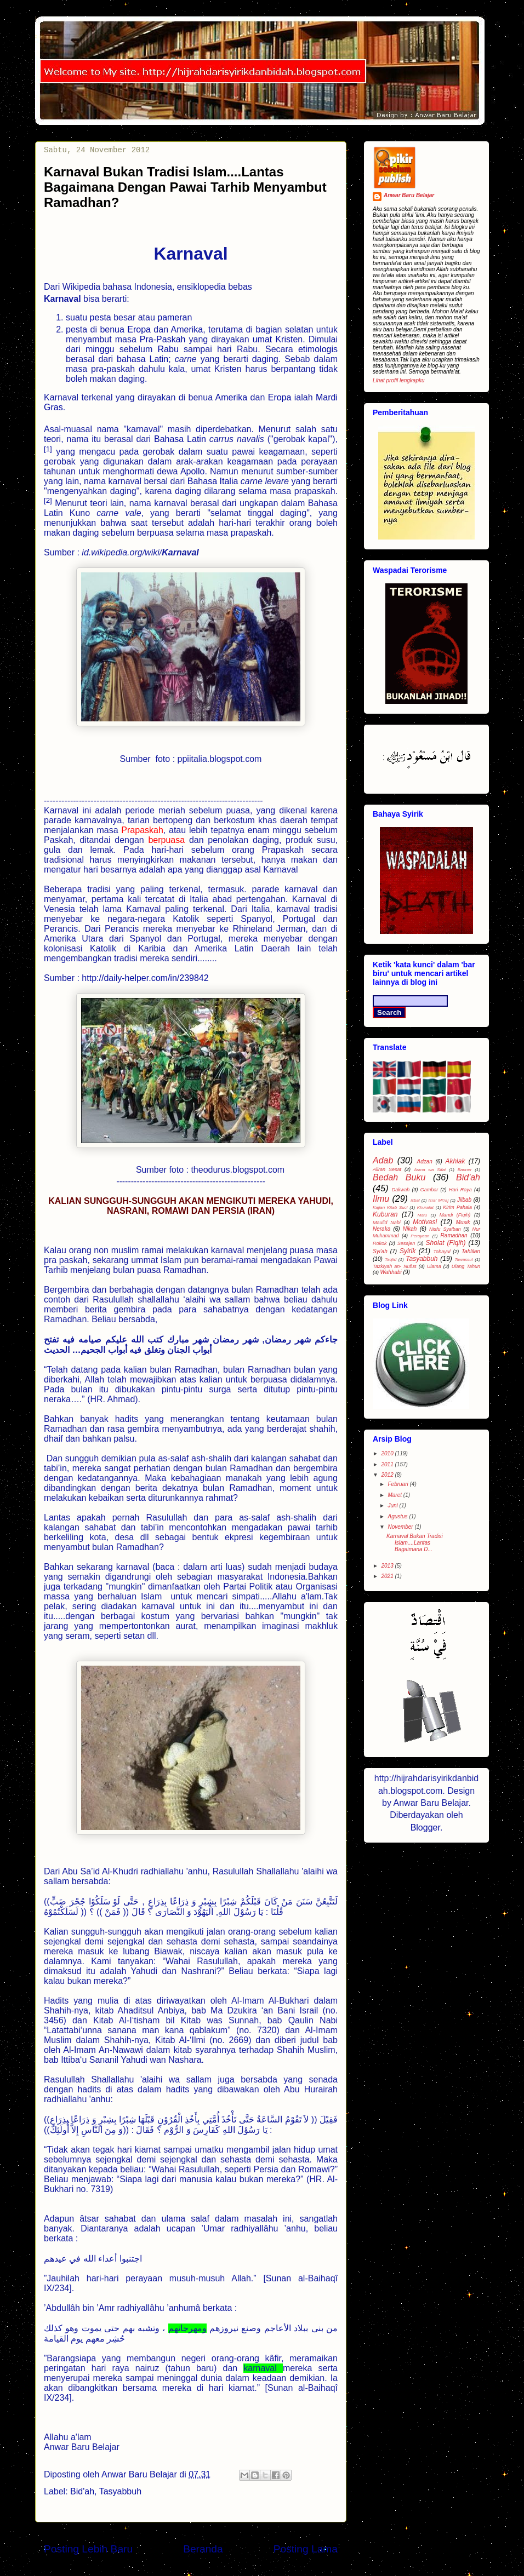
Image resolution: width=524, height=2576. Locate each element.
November (401, 1527)
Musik (463, 1222)
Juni (393, 1505)
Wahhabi (391, 1272)
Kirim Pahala (457, 1207)
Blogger (425, 1827)
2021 (388, 1576)
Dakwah (401, 1189)
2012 (388, 1475)
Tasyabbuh (120, 2491)
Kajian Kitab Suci (390, 1207)
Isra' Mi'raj (438, 1200)
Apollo (192, 471)
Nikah (410, 1229)
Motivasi (425, 1222)
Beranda (203, 2549)
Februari (398, 1484)
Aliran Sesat (387, 1169)
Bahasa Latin (180, 439)
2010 (388, 1453)
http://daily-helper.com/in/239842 (145, 978)
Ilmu (381, 1198)
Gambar (429, 1189)
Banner (465, 1169)
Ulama (434, 1266)
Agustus (398, 1516)
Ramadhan (454, 1235)
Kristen (289, 339)
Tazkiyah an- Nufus (395, 1266)
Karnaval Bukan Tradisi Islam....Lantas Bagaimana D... (414, 1542)
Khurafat (425, 1207)
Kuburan (385, 1214)
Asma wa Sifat (430, 1169)
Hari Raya (460, 1189)
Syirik (407, 1251)
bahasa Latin (142, 359)
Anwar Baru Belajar (409, 195)
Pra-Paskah (163, 339)
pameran (174, 317)
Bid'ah (82, 2491)
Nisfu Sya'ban (445, 1229)
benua (112, 329)
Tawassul (463, 1259)
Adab (383, 1160)
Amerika (187, 329)
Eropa (139, 329)
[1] (48, 448)
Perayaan (420, 1236)
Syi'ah (380, 1251)
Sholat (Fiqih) (446, 1243)
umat (262, 339)
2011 (388, 1464)
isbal (415, 1200)
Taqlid (390, 1259)
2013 (388, 1566)
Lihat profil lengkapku (399, 380)
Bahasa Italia (212, 481)
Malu (422, 1215)
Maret (395, 1495)
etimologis (318, 349)
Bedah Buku (399, 1177)
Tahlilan (471, 1251)
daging (265, 359)
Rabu (171, 349)
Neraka (381, 1229)
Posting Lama (306, 2549)
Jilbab (464, 1200)
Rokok (380, 1243)
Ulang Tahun (466, 1266)
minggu (100, 349)
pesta (100, 317)
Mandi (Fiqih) (455, 1215)
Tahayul (441, 1251)
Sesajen (406, 1243)
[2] (48, 500)
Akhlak (455, 1161)
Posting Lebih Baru (88, 2549)
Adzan (424, 1161)
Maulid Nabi (387, 1222)
